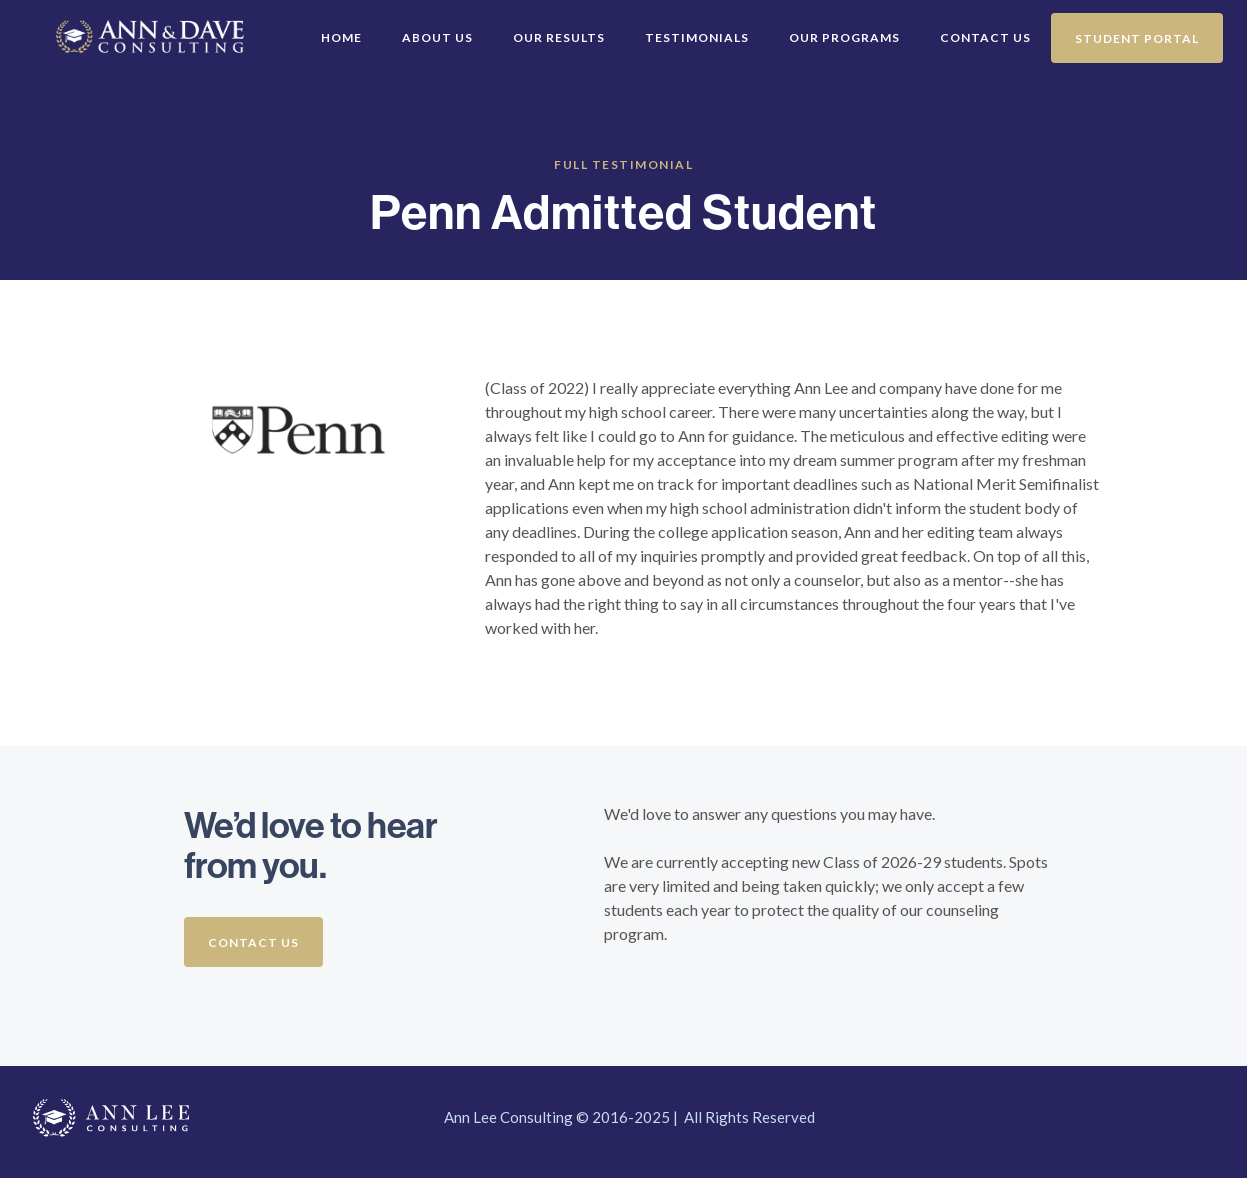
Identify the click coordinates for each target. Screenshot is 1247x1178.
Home (341, 37)
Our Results (559, 37)
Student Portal (1137, 38)
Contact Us (985, 37)
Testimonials (697, 37)
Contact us (253, 942)
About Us (437, 37)
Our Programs (844, 37)
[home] (32, 16)
